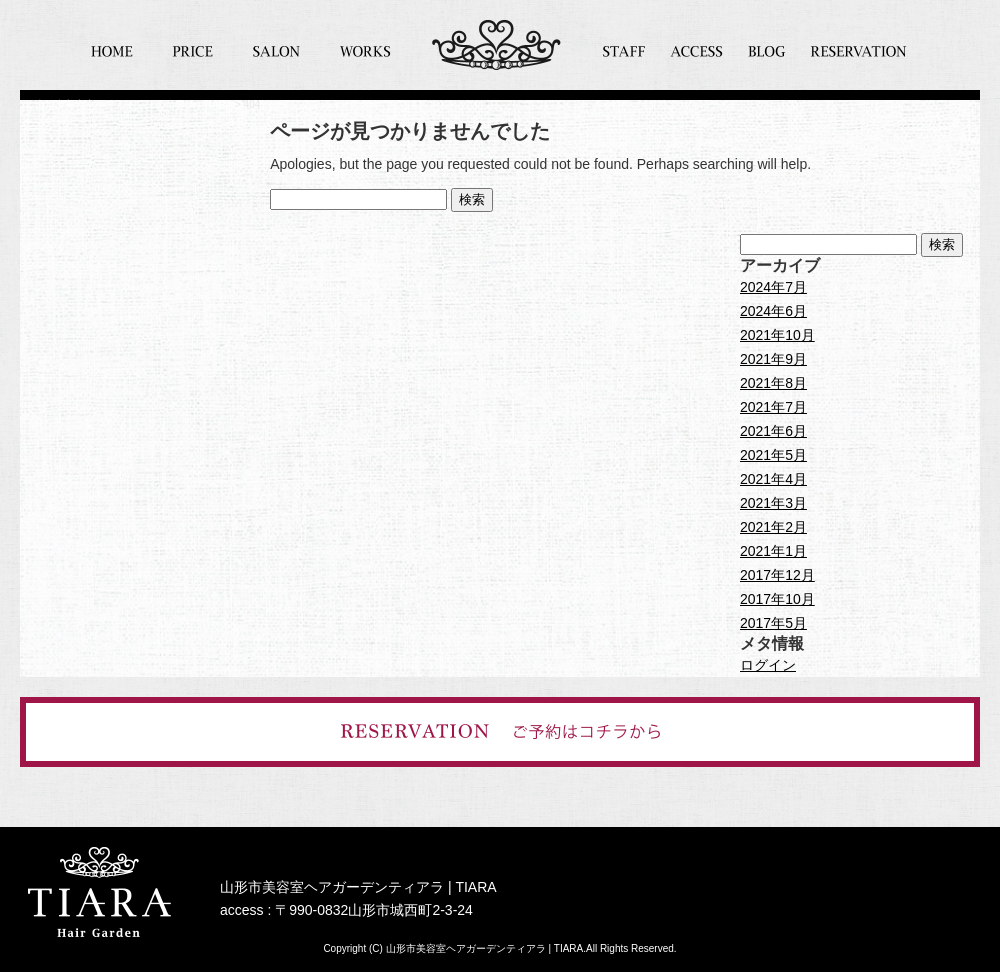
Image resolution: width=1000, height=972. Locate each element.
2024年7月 (773, 287)
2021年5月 (773, 455)
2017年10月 (777, 599)
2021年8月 (773, 383)
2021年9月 (773, 359)
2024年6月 (773, 311)
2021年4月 (773, 479)
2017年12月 (777, 575)
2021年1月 (773, 551)
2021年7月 (773, 407)
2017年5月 (773, 623)
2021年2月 (773, 527)
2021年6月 (773, 431)
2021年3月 (773, 503)
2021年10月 (777, 335)
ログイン (768, 665)
